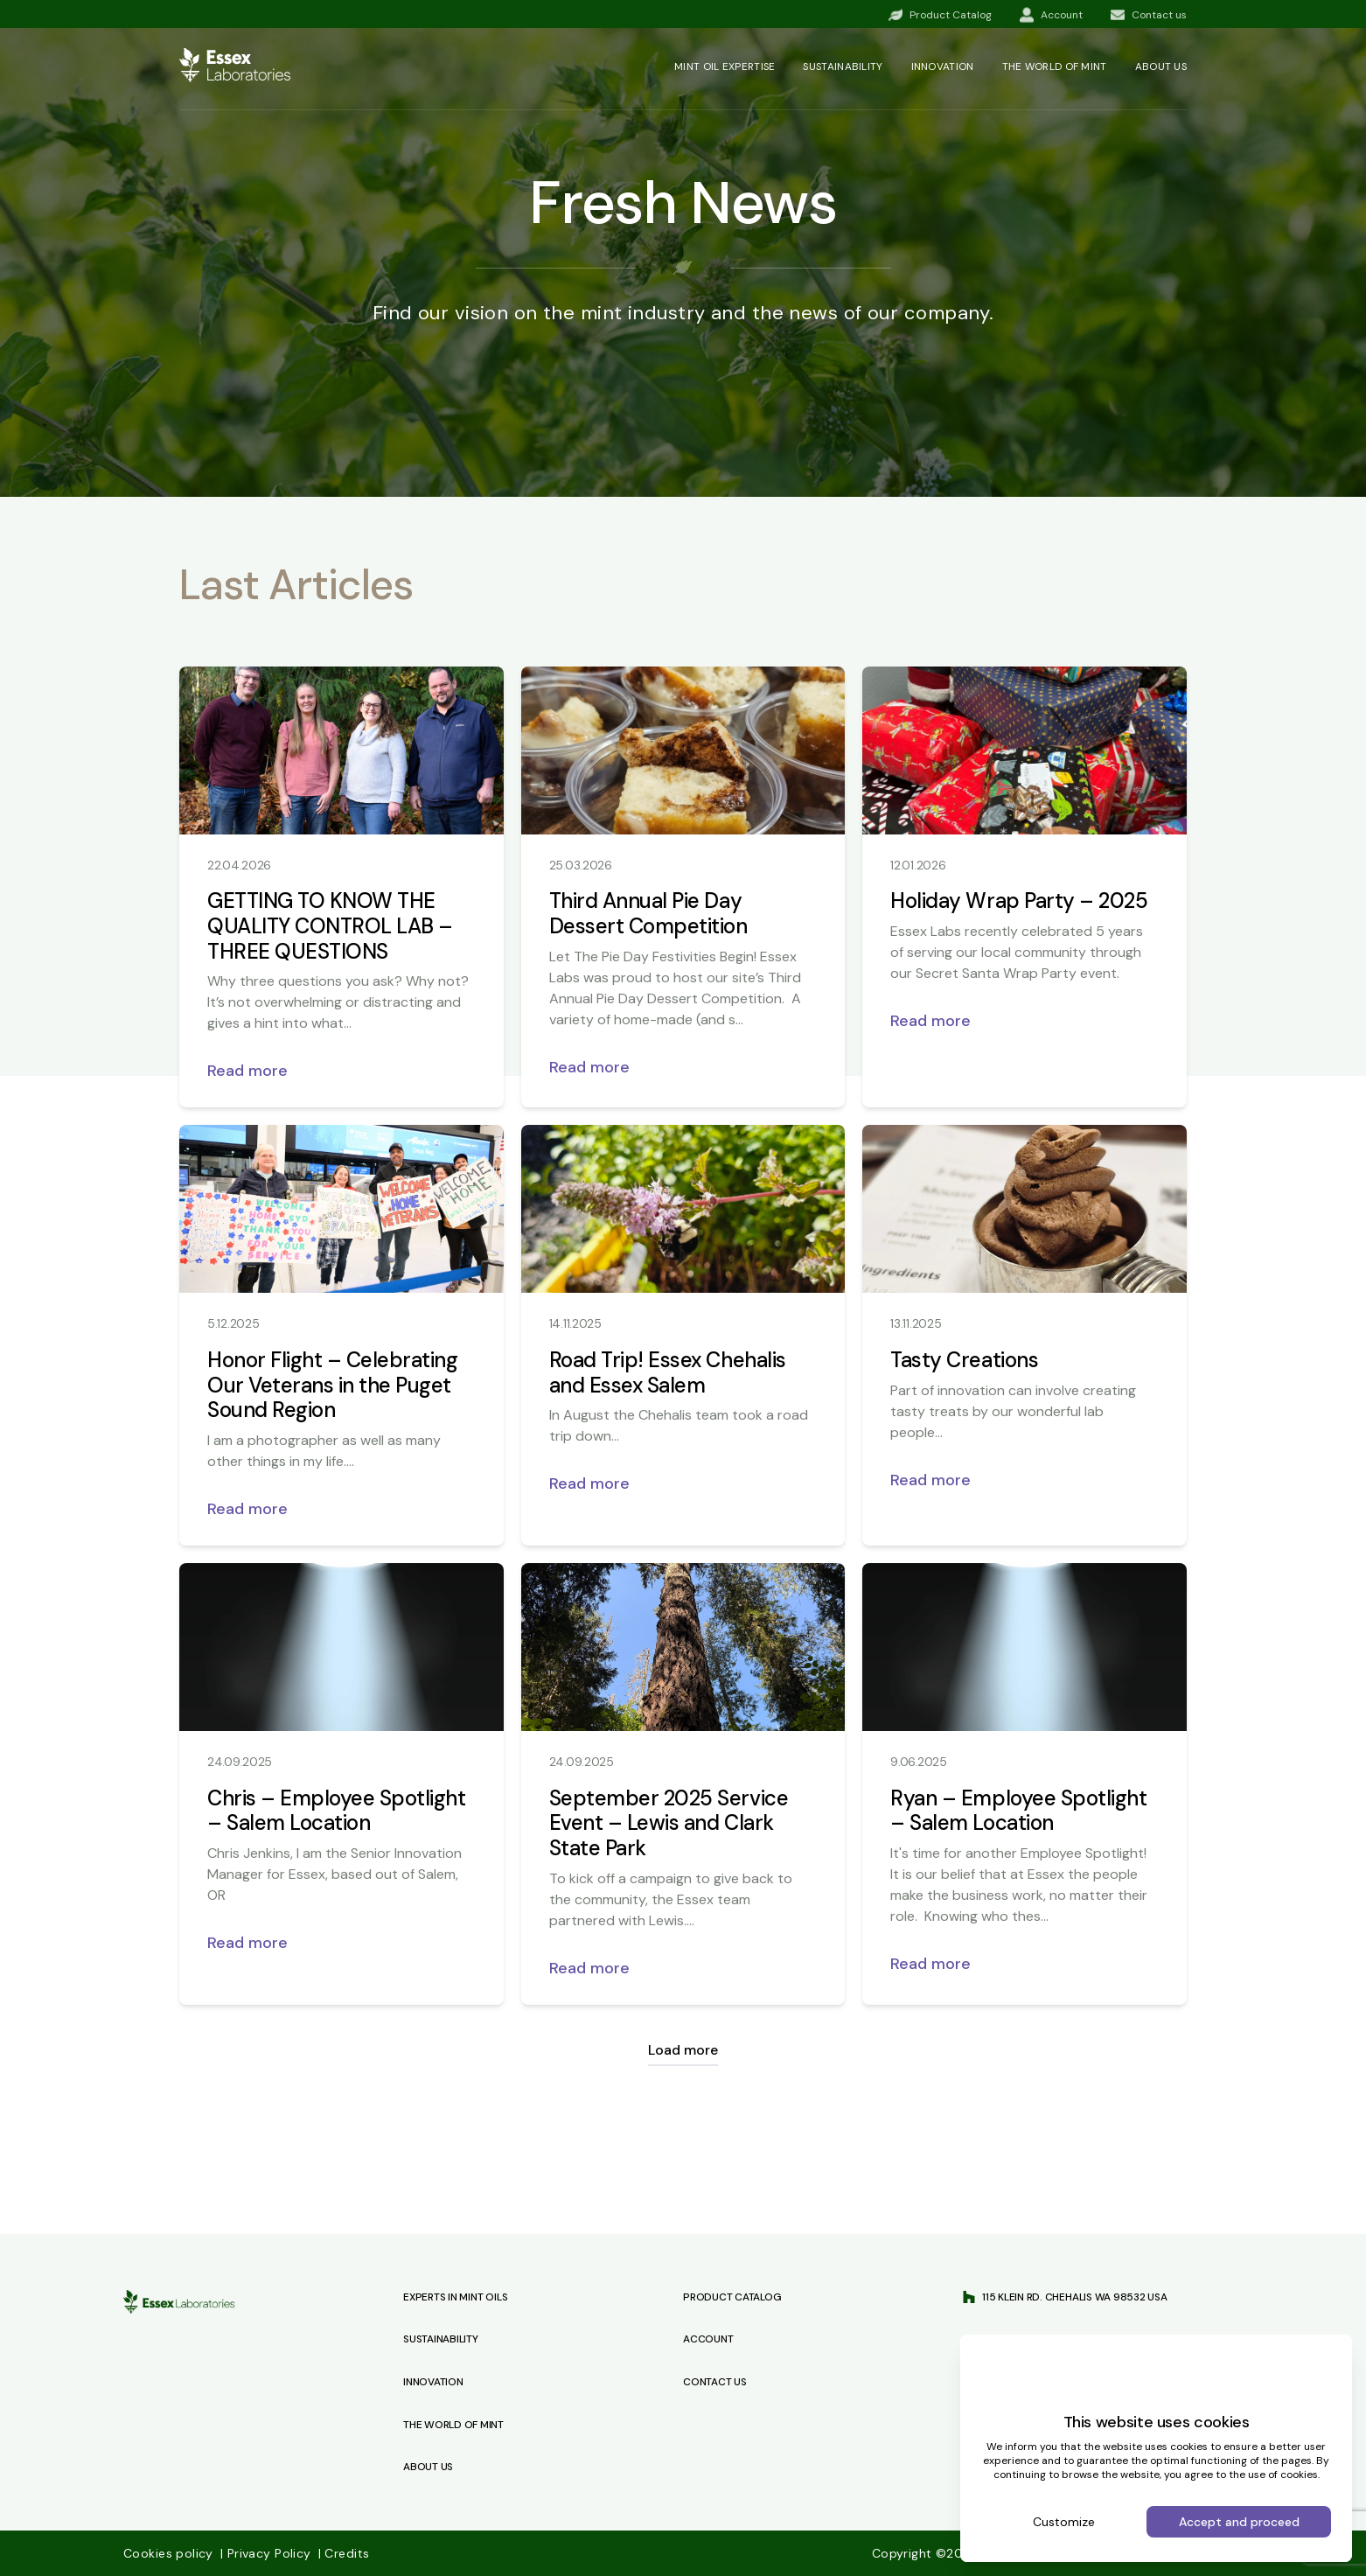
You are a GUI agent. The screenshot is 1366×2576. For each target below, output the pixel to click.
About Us (428, 2467)
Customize (1064, 2522)
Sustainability (842, 66)
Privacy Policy (267, 2553)
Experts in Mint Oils (455, 2297)
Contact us (715, 2382)
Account (708, 2339)
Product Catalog (732, 2297)
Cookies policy (170, 2553)
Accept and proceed (1239, 2522)
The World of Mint (453, 2425)
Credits (343, 2553)
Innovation (942, 66)
